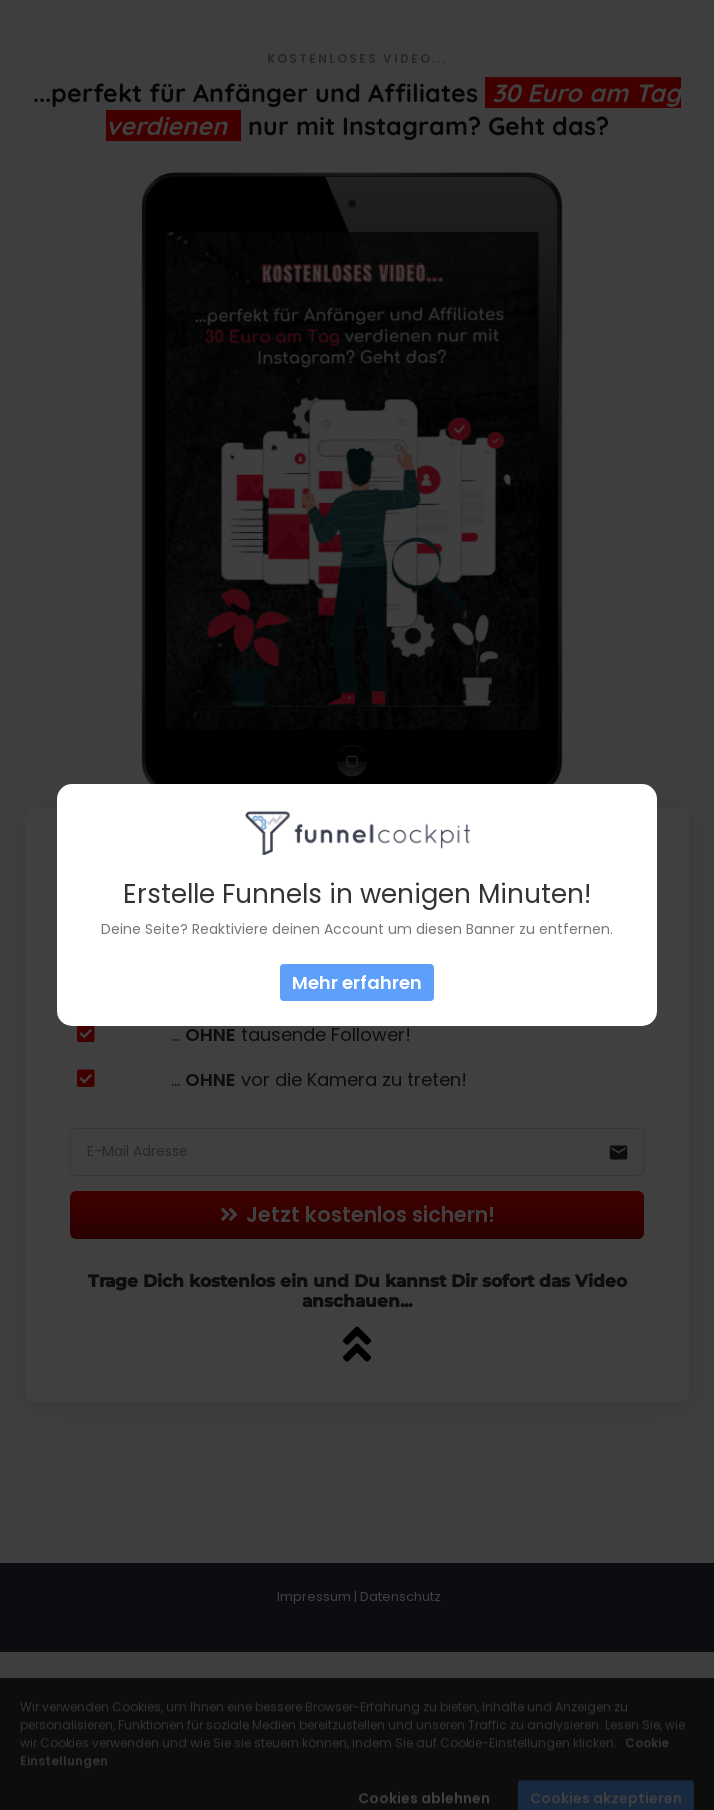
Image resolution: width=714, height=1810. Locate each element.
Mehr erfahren (357, 982)
